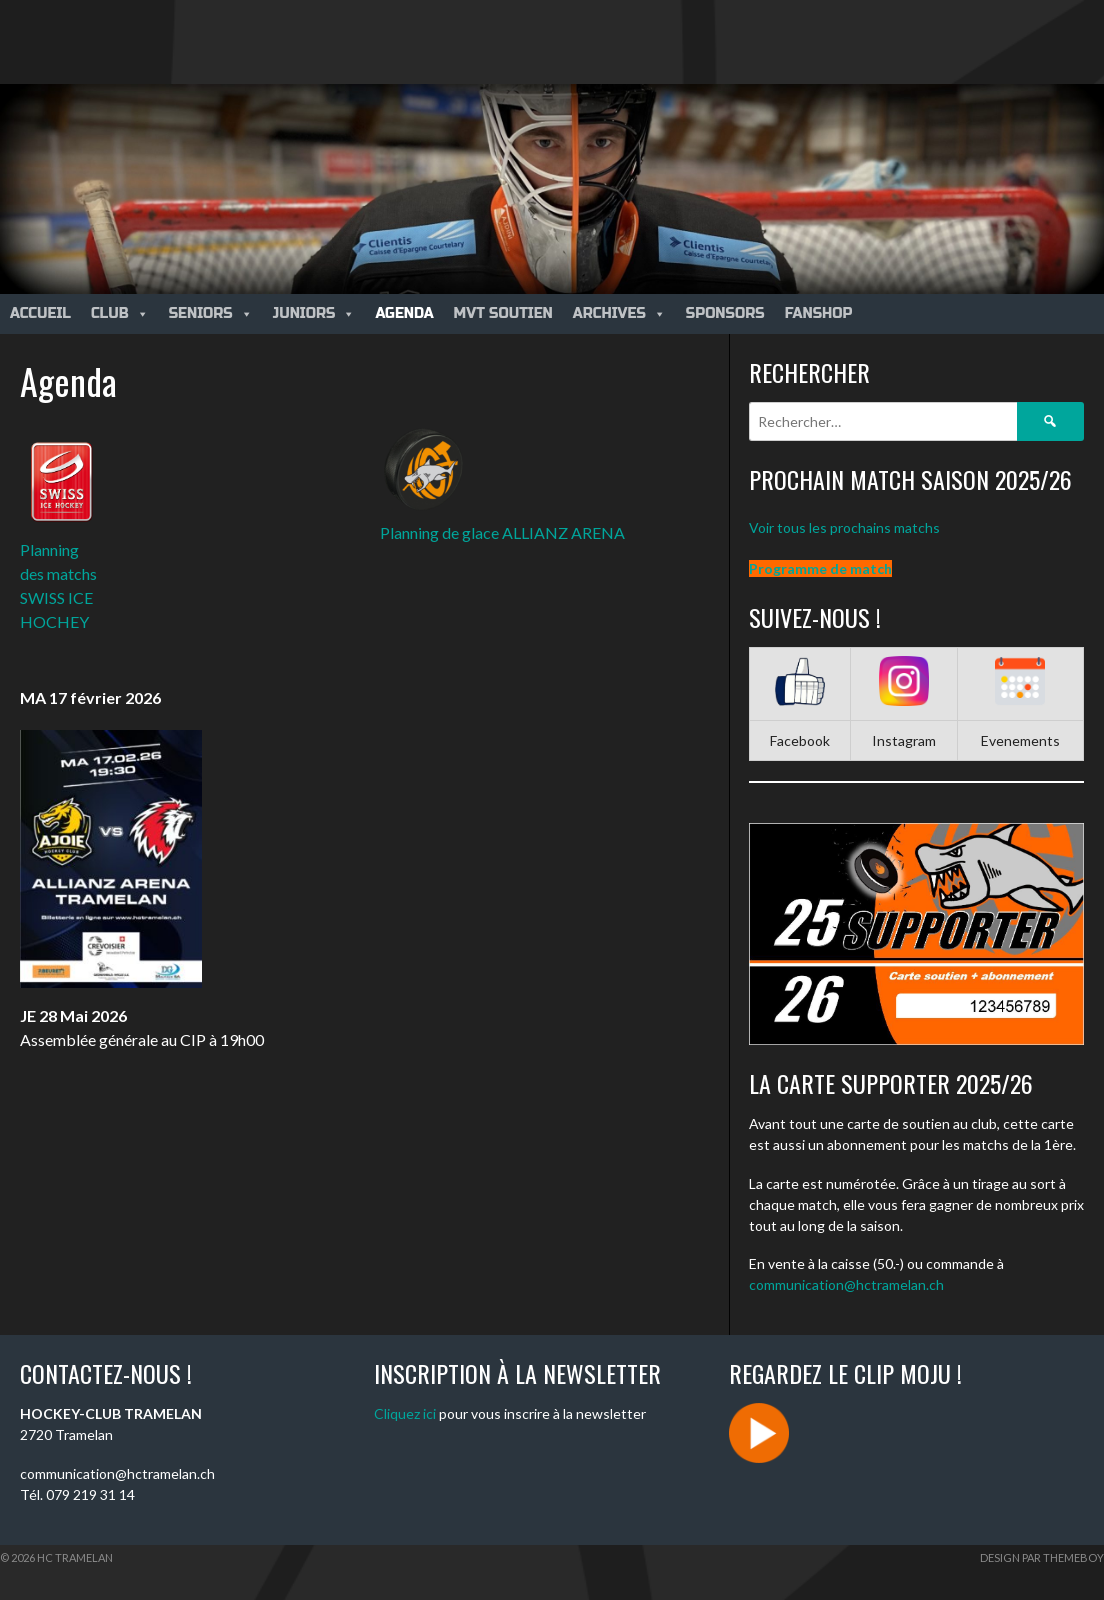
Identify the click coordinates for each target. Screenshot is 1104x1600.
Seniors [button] (211, 313)
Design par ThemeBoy (1042, 1557)
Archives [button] (619, 313)
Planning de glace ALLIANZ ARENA (502, 532)
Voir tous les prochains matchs (844, 527)
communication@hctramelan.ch (846, 1284)
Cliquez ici (405, 1413)
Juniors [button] (314, 313)
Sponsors (725, 313)
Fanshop (819, 313)
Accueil (40, 313)
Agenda (404, 313)
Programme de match (820, 568)
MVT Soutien (503, 313)
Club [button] (120, 313)
